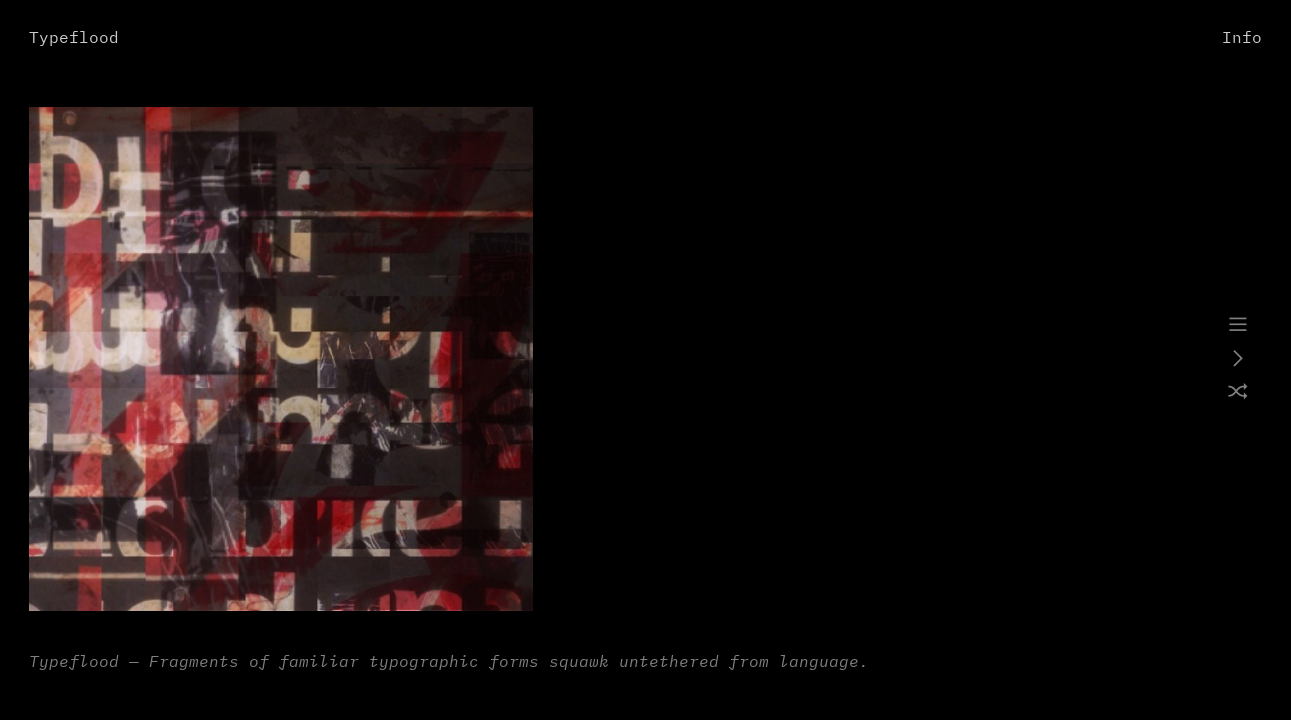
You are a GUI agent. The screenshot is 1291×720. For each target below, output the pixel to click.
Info (1242, 38)
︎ (1238, 393)
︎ (1238, 325)
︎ (1238, 359)
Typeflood (74, 38)
